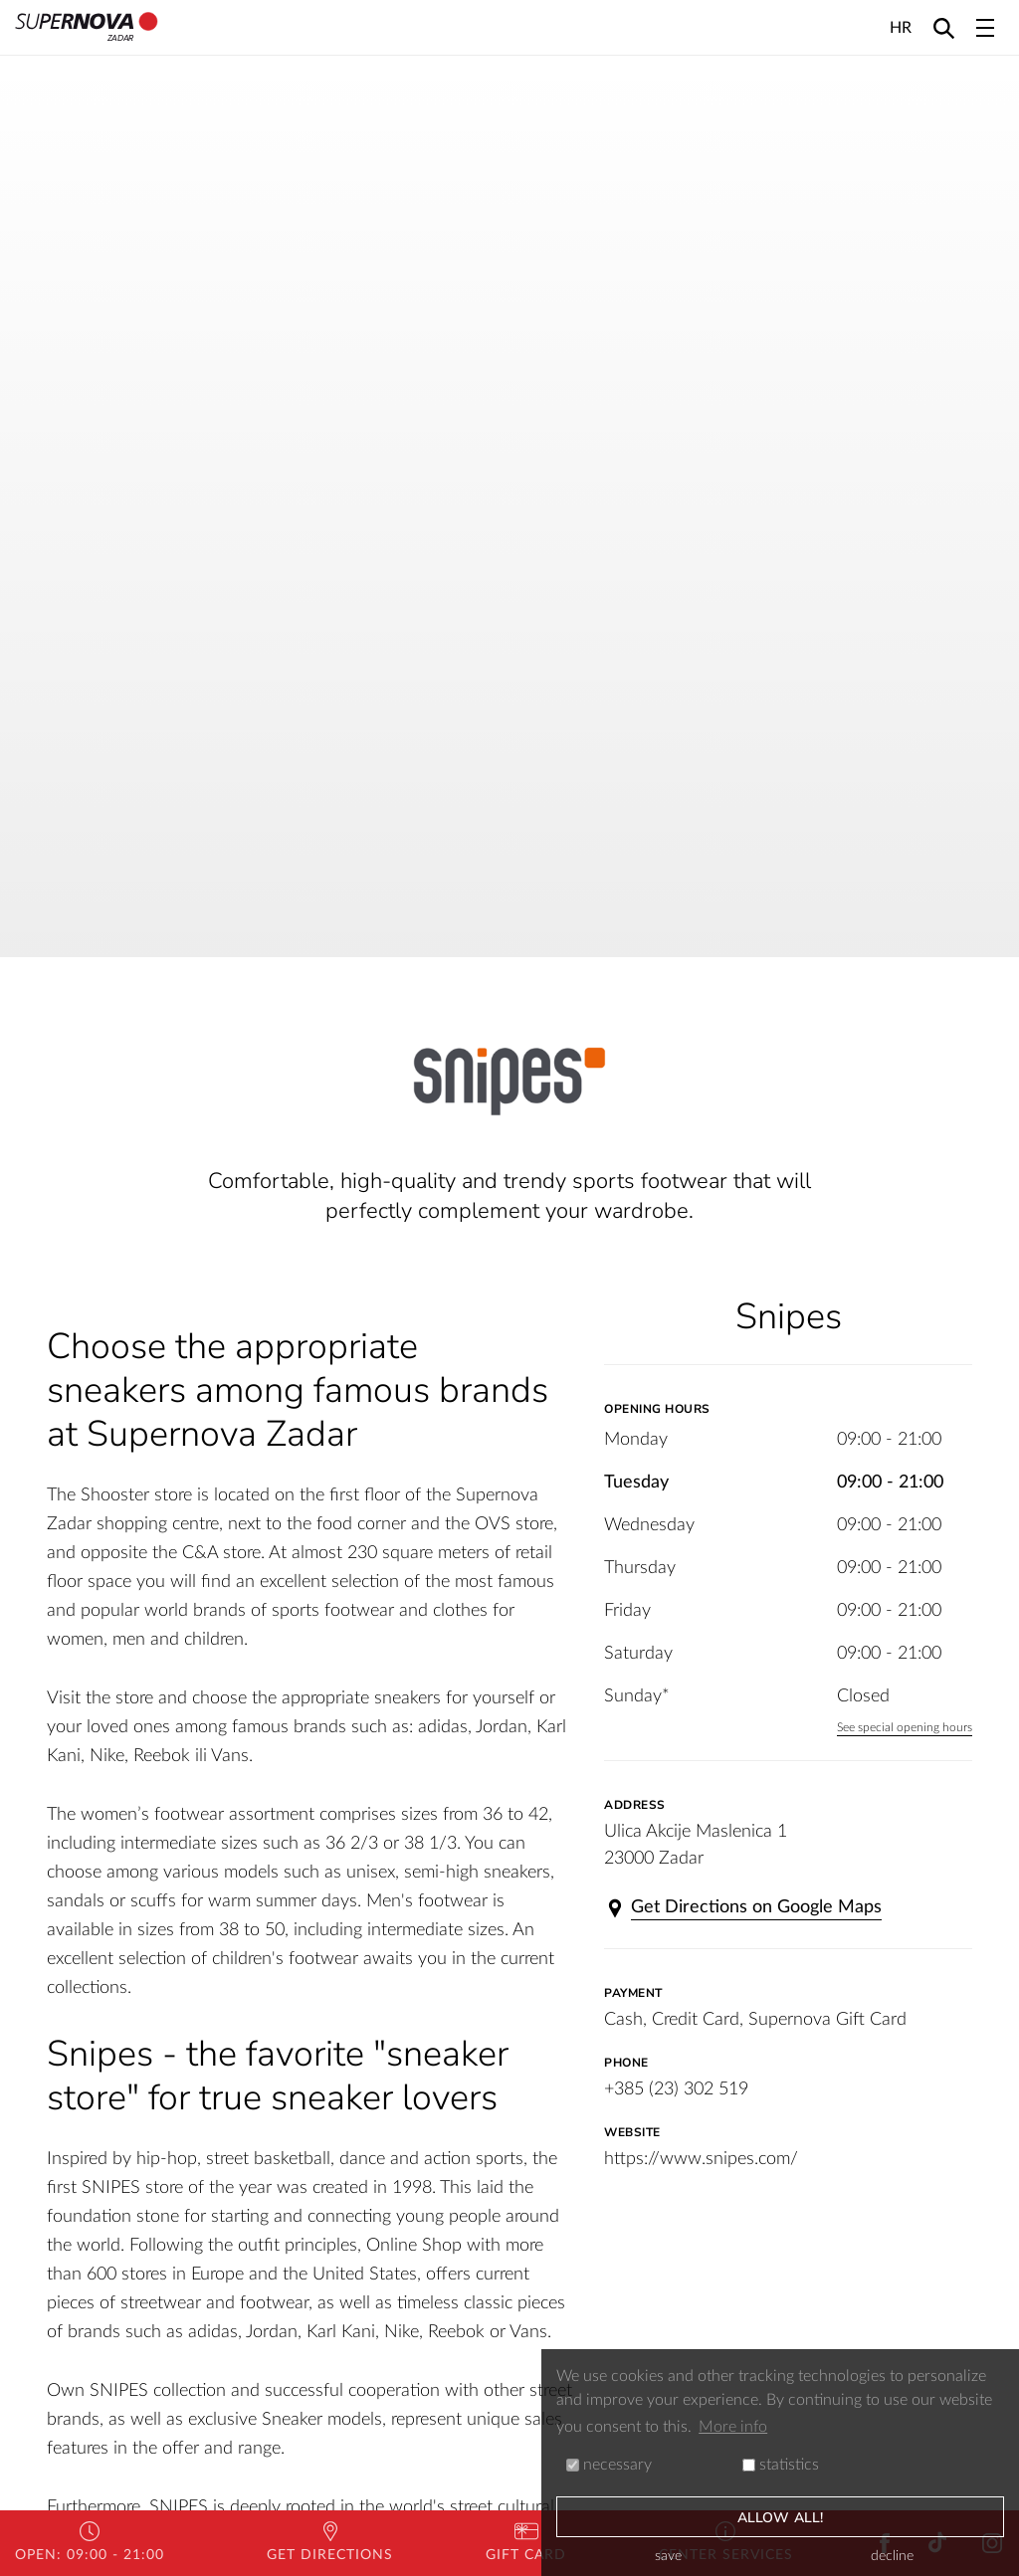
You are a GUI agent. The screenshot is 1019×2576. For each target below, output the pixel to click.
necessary (609, 2465)
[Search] (943, 27)
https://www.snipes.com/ (701, 2159)
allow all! (780, 2517)
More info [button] (733, 2427)
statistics (780, 2465)
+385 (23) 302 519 (676, 2089)
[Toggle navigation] (985, 28)
